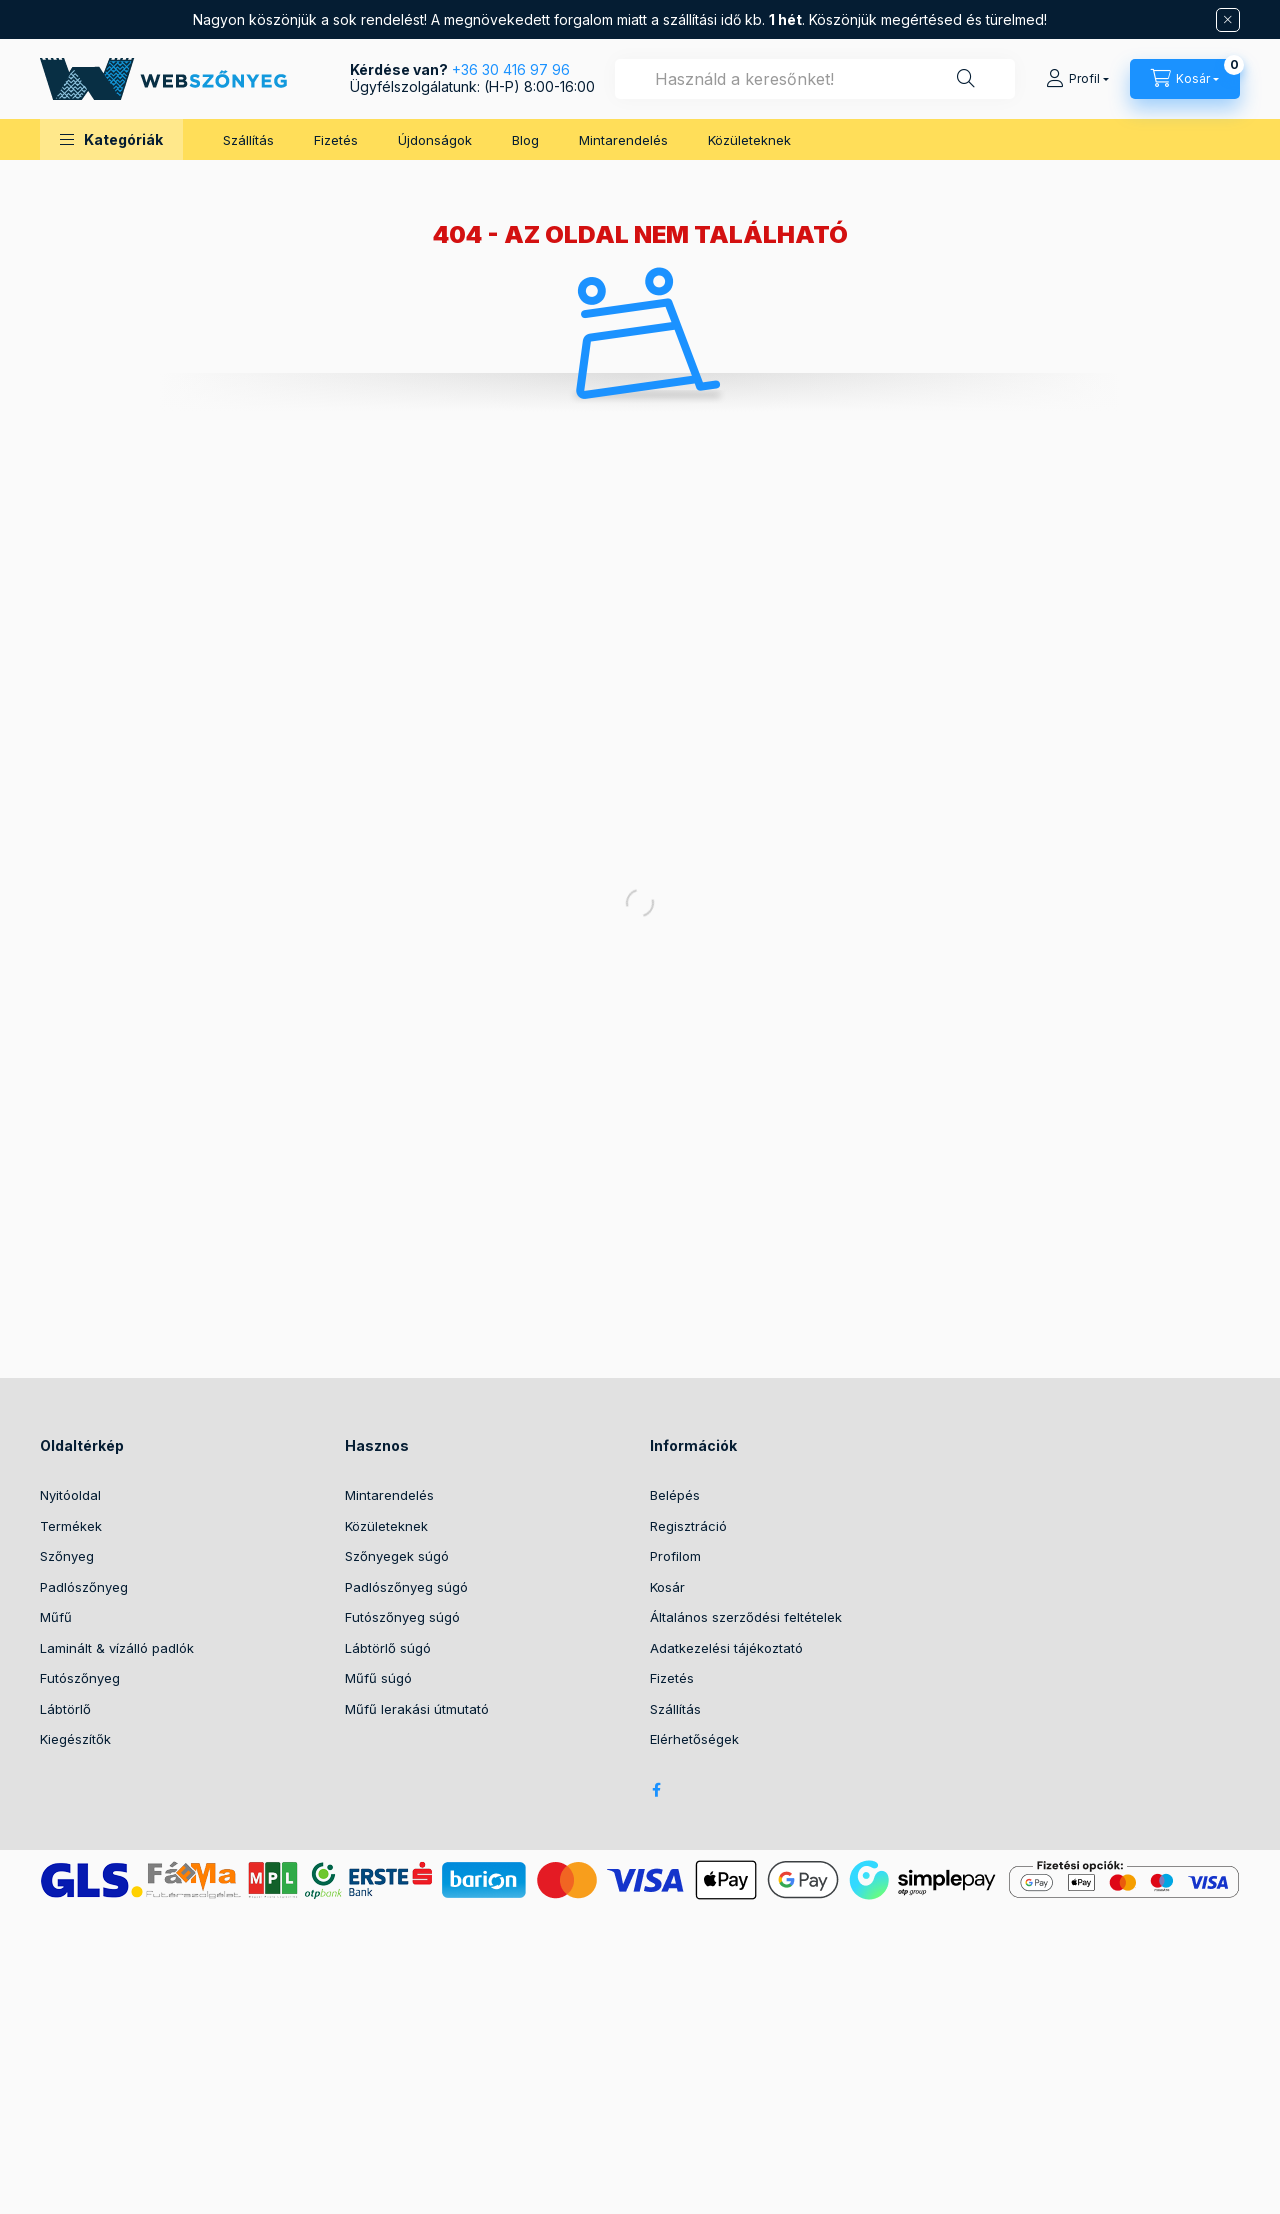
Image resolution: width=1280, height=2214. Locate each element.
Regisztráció (688, 1526)
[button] (111, 139)
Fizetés (336, 140)
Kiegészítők (75, 1739)
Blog (525, 140)
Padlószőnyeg (84, 1587)
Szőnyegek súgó (397, 1556)
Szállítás (248, 140)
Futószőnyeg (80, 1678)
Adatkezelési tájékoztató (726, 1648)
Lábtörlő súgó (388, 1648)
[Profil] (1077, 79)
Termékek (71, 1526)
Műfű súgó (378, 1678)
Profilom (675, 1556)
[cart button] (1185, 79)
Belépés (675, 1495)
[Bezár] (1228, 20)
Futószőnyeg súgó (402, 1617)
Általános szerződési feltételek (746, 1617)
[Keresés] (966, 79)
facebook (656, 1790)
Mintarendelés (623, 140)
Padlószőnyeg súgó (406, 1587)
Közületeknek (749, 140)
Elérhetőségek (694, 1739)
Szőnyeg (67, 1556)
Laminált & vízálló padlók (117, 1648)
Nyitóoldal (70, 1495)
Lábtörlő (65, 1709)
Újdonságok (435, 140)
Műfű (56, 1617)
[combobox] (815, 79)
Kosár (667, 1587)
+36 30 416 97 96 (511, 69)
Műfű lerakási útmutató (417, 1709)
